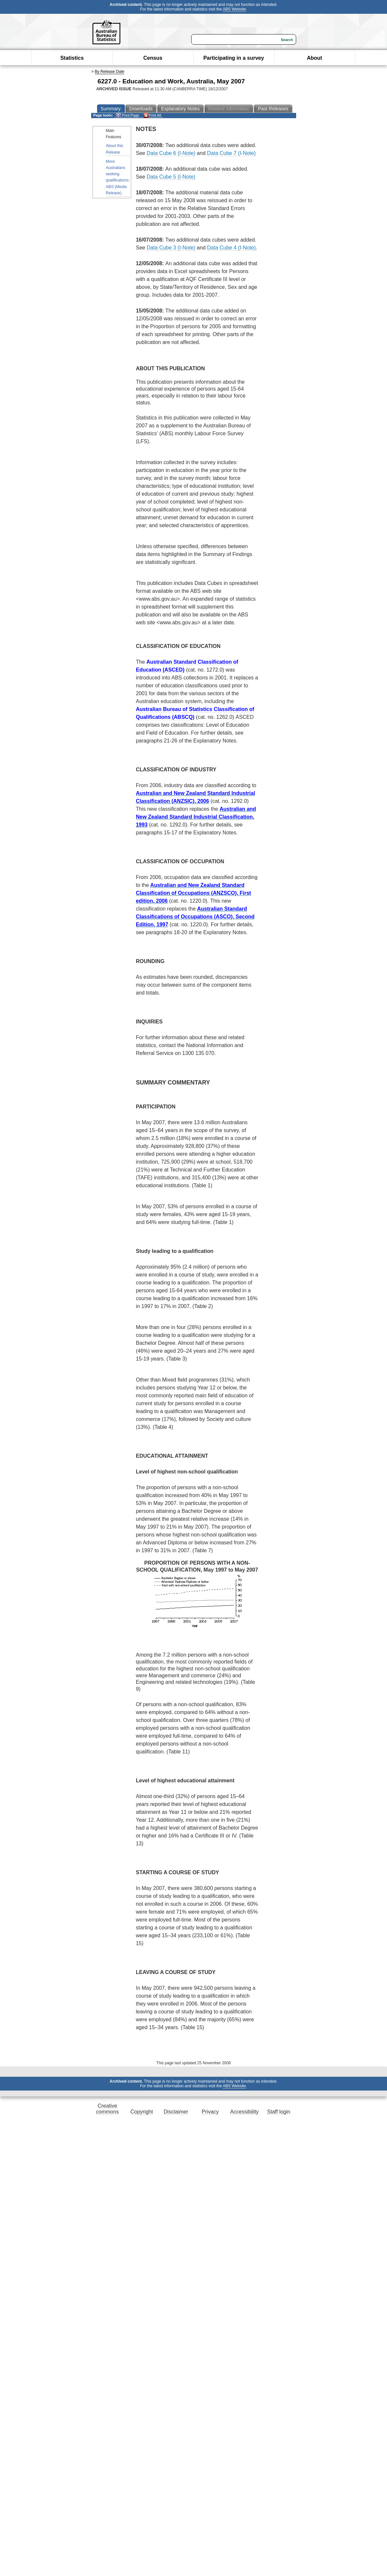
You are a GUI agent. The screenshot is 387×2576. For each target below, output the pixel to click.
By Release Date (109, 71)
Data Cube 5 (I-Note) (171, 177)
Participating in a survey (233, 58)
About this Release (114, 148)
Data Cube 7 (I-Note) (231, 153)
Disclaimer (176, 2111)
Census (152, 58)
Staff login (278, 2111)
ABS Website (234, 9)
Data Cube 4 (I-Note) (231, 247)
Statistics (72, 58)
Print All (152, 115)
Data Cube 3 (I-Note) (171, 247)
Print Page (127, 115)
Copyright (142, 2111)
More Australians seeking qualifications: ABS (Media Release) (118, 177)
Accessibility (244, 2111)
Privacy (210, 2111)
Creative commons (107, 2108)
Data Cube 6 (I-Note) (171, 153)
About (314, 58)
